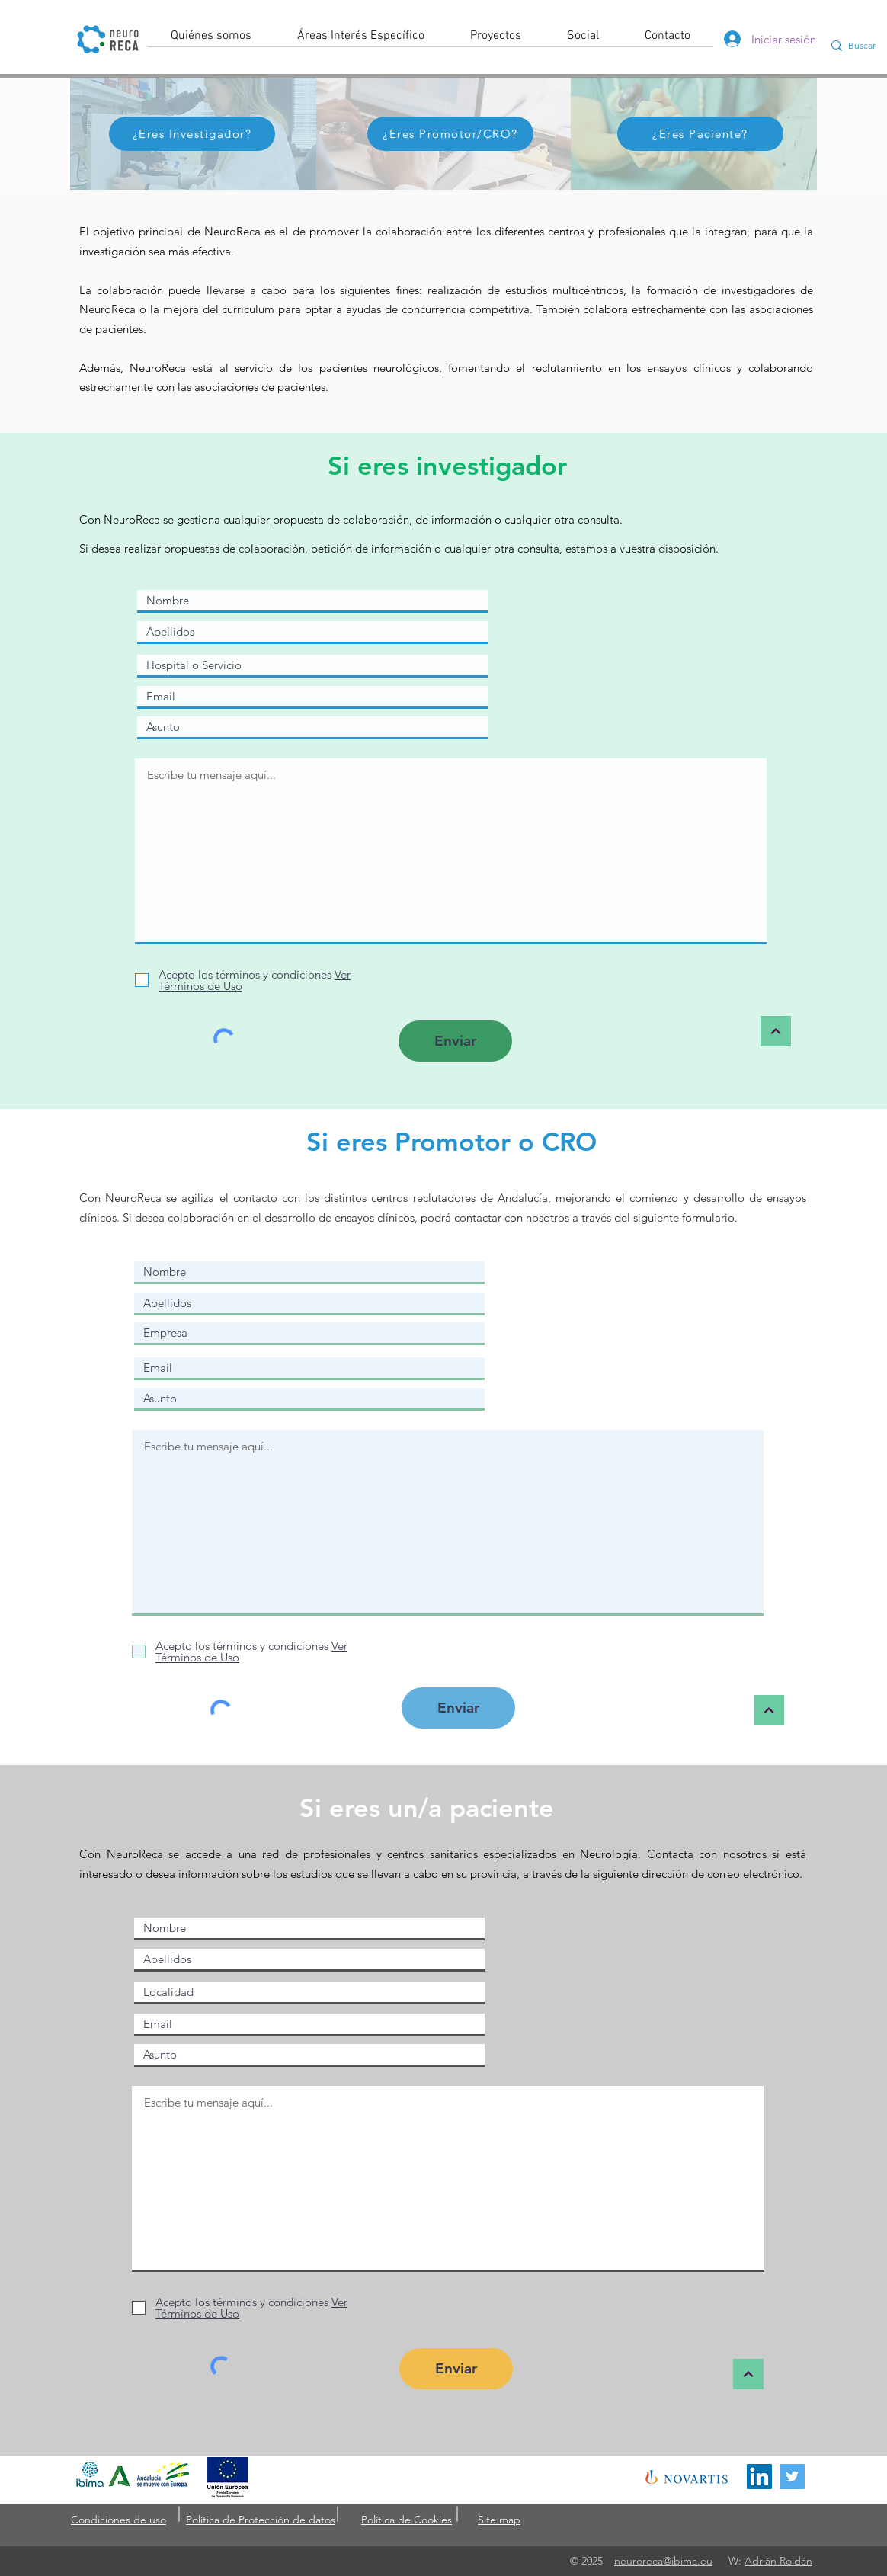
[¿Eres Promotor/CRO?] (450, 134)
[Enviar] (455, 1041)
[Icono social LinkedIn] (759, 2476)
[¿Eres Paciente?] (700, 134)
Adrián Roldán (778, 2561)
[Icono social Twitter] (792, 2476)
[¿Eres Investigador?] (192, 134)
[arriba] (776, 1031)
